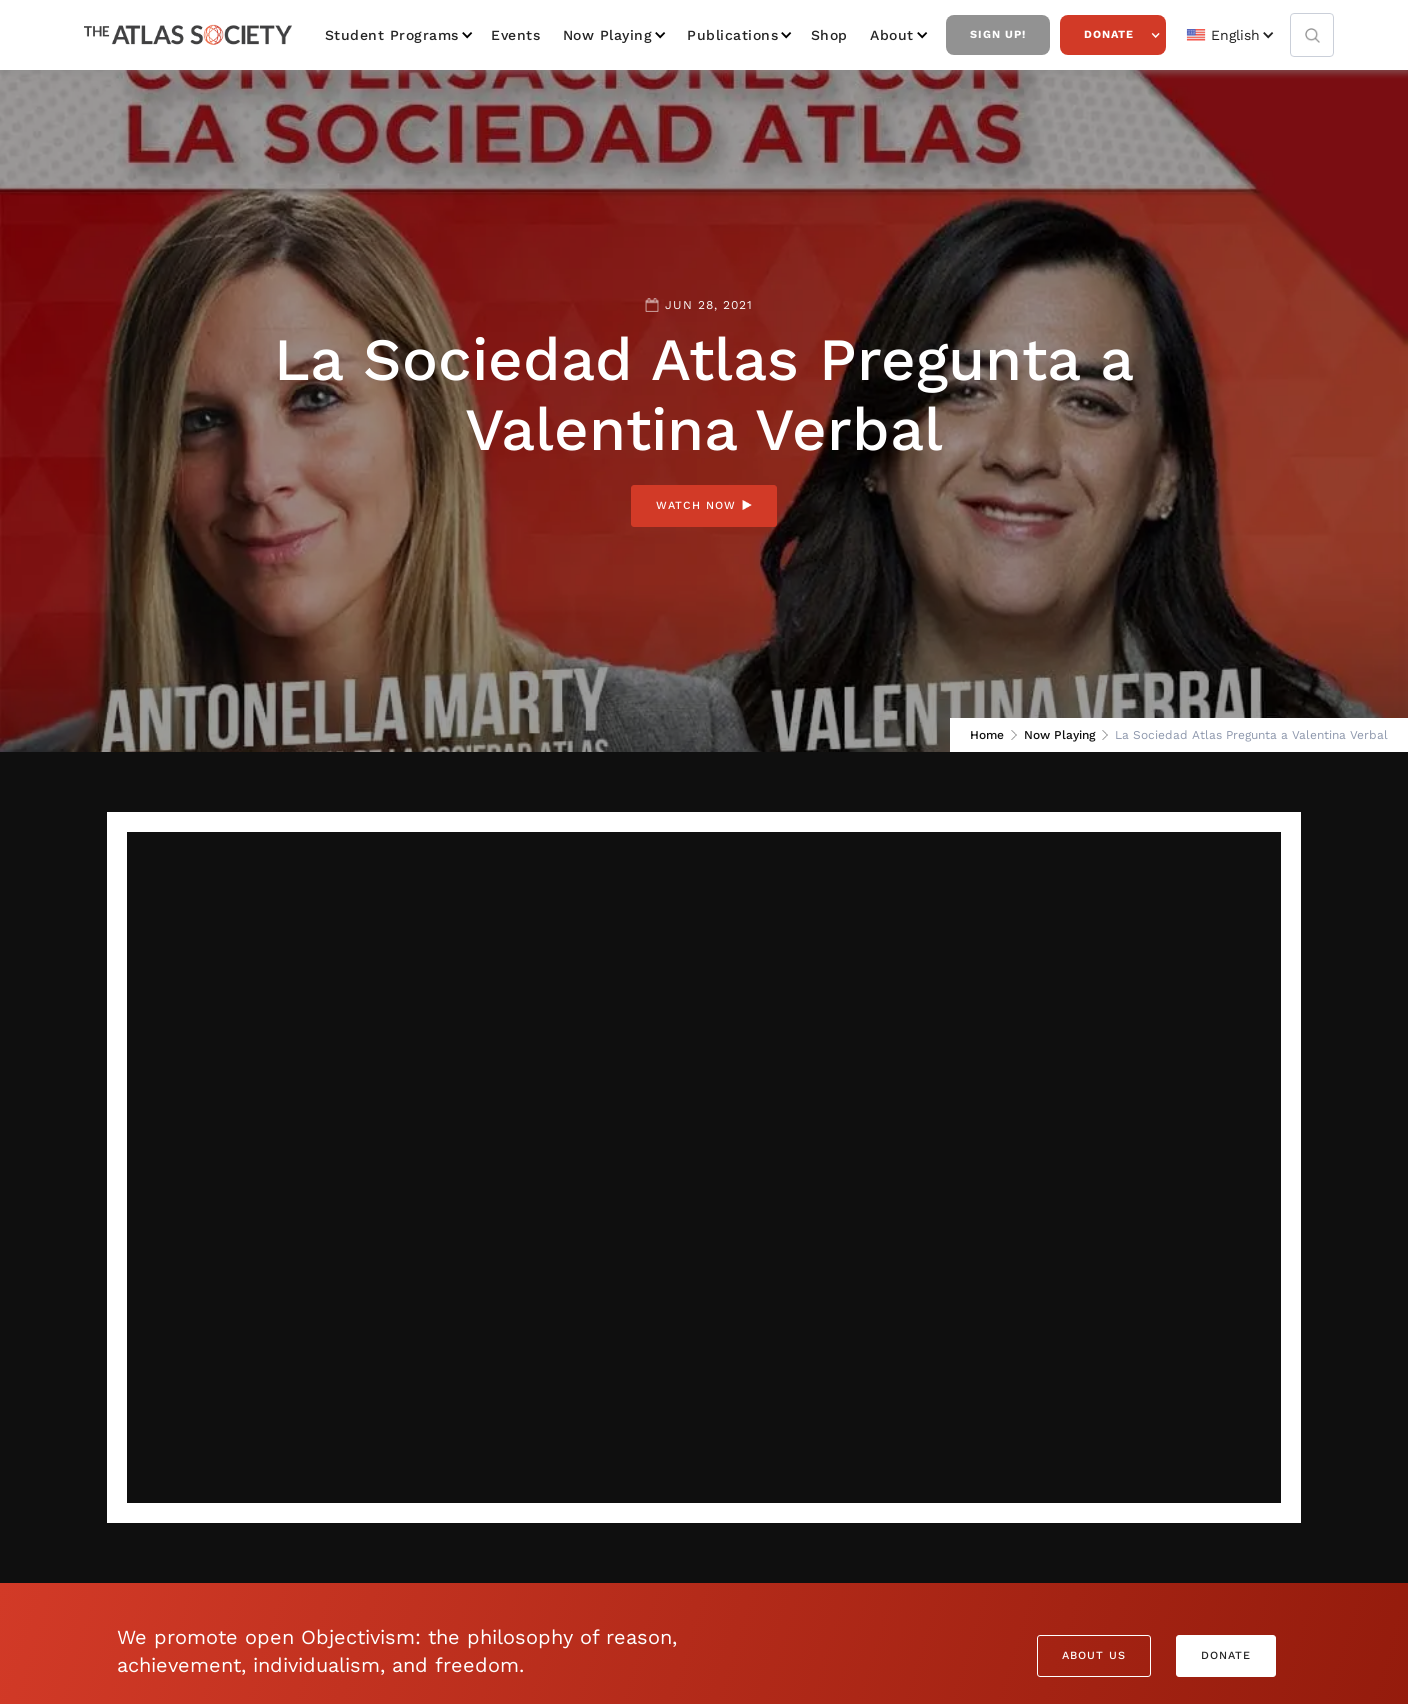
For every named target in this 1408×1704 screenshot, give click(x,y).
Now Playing (608, 35)
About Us (1094, 1655)
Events (515, 35)
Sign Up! (998, 34)
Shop (829, 35)
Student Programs (392, 35)
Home (987, 735)
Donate (1109, 34)
